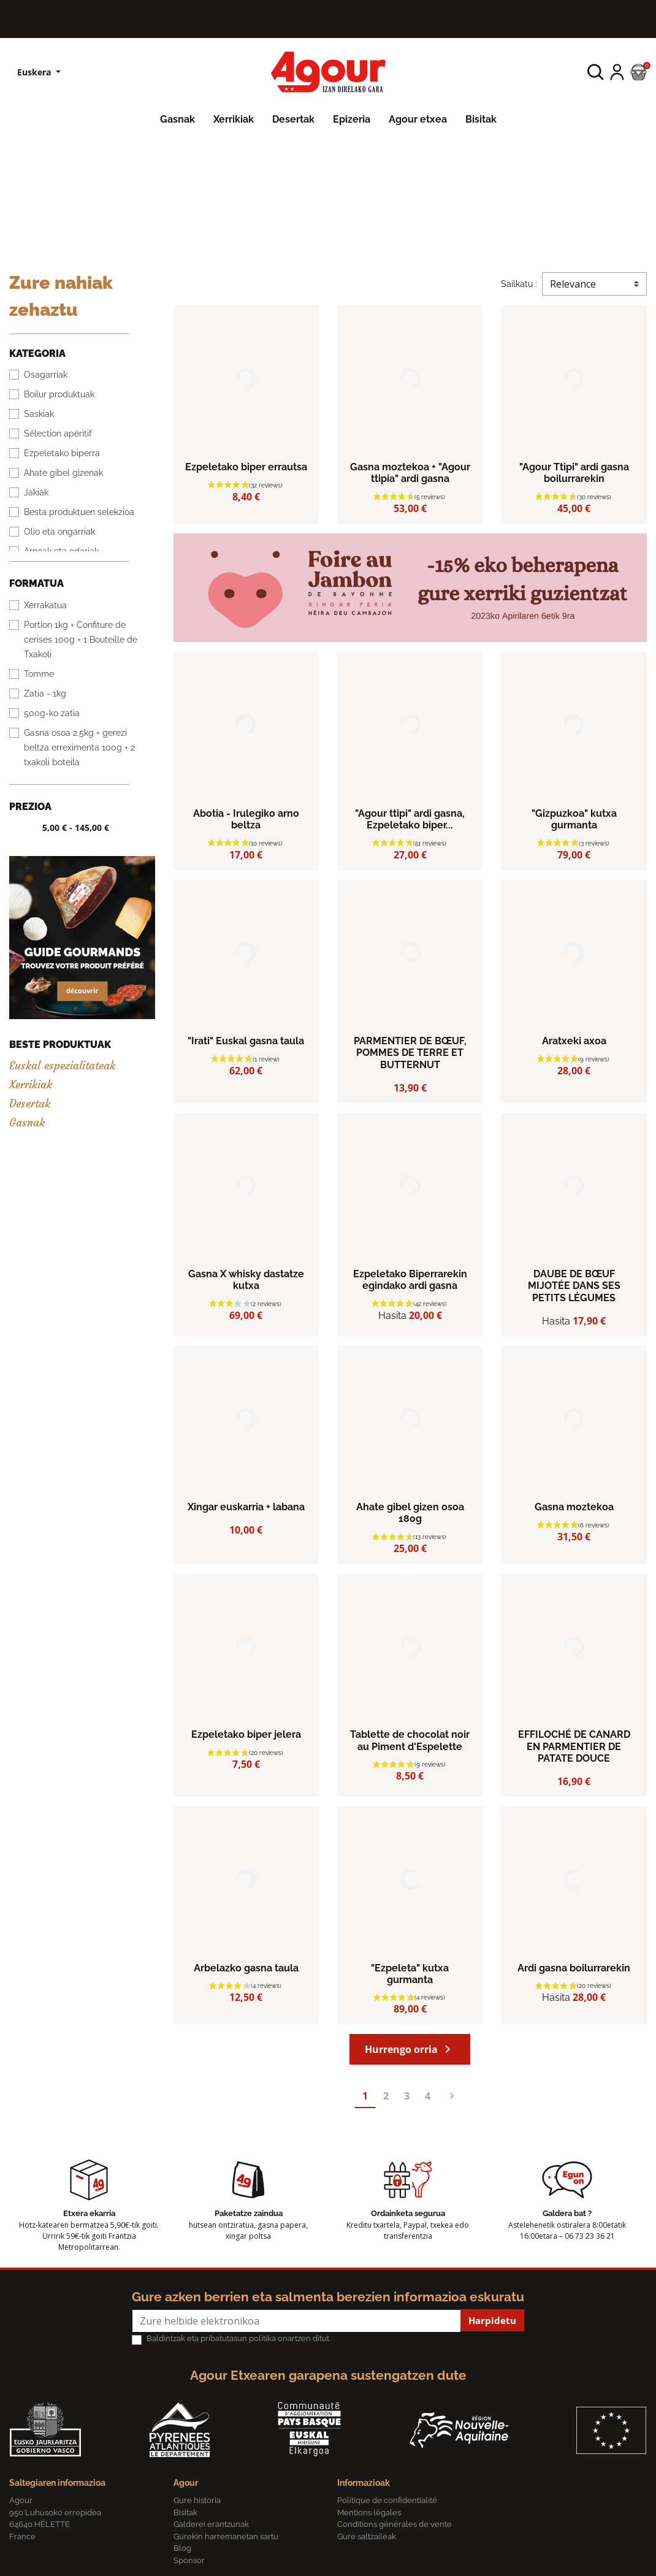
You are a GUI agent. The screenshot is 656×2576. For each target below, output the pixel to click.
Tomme (39, 674)
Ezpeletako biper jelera (246, 1734)
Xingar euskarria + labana (246, 1507)
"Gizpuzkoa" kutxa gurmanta (574, 819)
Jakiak (36, 492)
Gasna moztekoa (574, 1507)
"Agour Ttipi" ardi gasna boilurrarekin (574, 472)
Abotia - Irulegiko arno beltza (246, 819)
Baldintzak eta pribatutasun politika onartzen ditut (238, 2338)
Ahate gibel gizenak (63, 473)
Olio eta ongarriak (59, 532)
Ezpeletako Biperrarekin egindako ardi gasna (410, 1279)
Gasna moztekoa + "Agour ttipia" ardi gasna (410, 472)
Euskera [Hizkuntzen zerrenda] (35, 72)
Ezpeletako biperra (62, 453)
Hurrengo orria (410, 2049)
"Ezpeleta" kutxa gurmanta (410, 1974)
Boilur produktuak (59, 394)
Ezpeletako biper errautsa (246, 467)
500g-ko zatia (52, 713)
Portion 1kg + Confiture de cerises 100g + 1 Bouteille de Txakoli (80, 639)
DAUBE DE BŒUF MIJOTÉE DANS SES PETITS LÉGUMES (574, 1285)
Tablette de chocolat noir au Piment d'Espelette (410, 1740)
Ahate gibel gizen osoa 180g (410, 1512)
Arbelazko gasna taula (246, 1968)
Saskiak (39, 414)
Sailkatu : (519, 284)
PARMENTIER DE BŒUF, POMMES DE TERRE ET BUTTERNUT (410, 1052)
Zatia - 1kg (45, 693)
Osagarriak (45, 375)
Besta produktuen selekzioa (79, 512)
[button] (595, 72)
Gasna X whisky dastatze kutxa (246, 1279)
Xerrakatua (45, 605)
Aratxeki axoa (574, 1041)
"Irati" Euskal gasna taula (246, 1041)
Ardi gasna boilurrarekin (573, 1968)
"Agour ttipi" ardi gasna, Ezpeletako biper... (410, 819)
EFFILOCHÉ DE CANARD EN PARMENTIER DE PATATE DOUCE (574, 1746)
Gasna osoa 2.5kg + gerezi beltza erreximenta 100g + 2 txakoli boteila (79, 747)
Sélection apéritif (58, 433)
